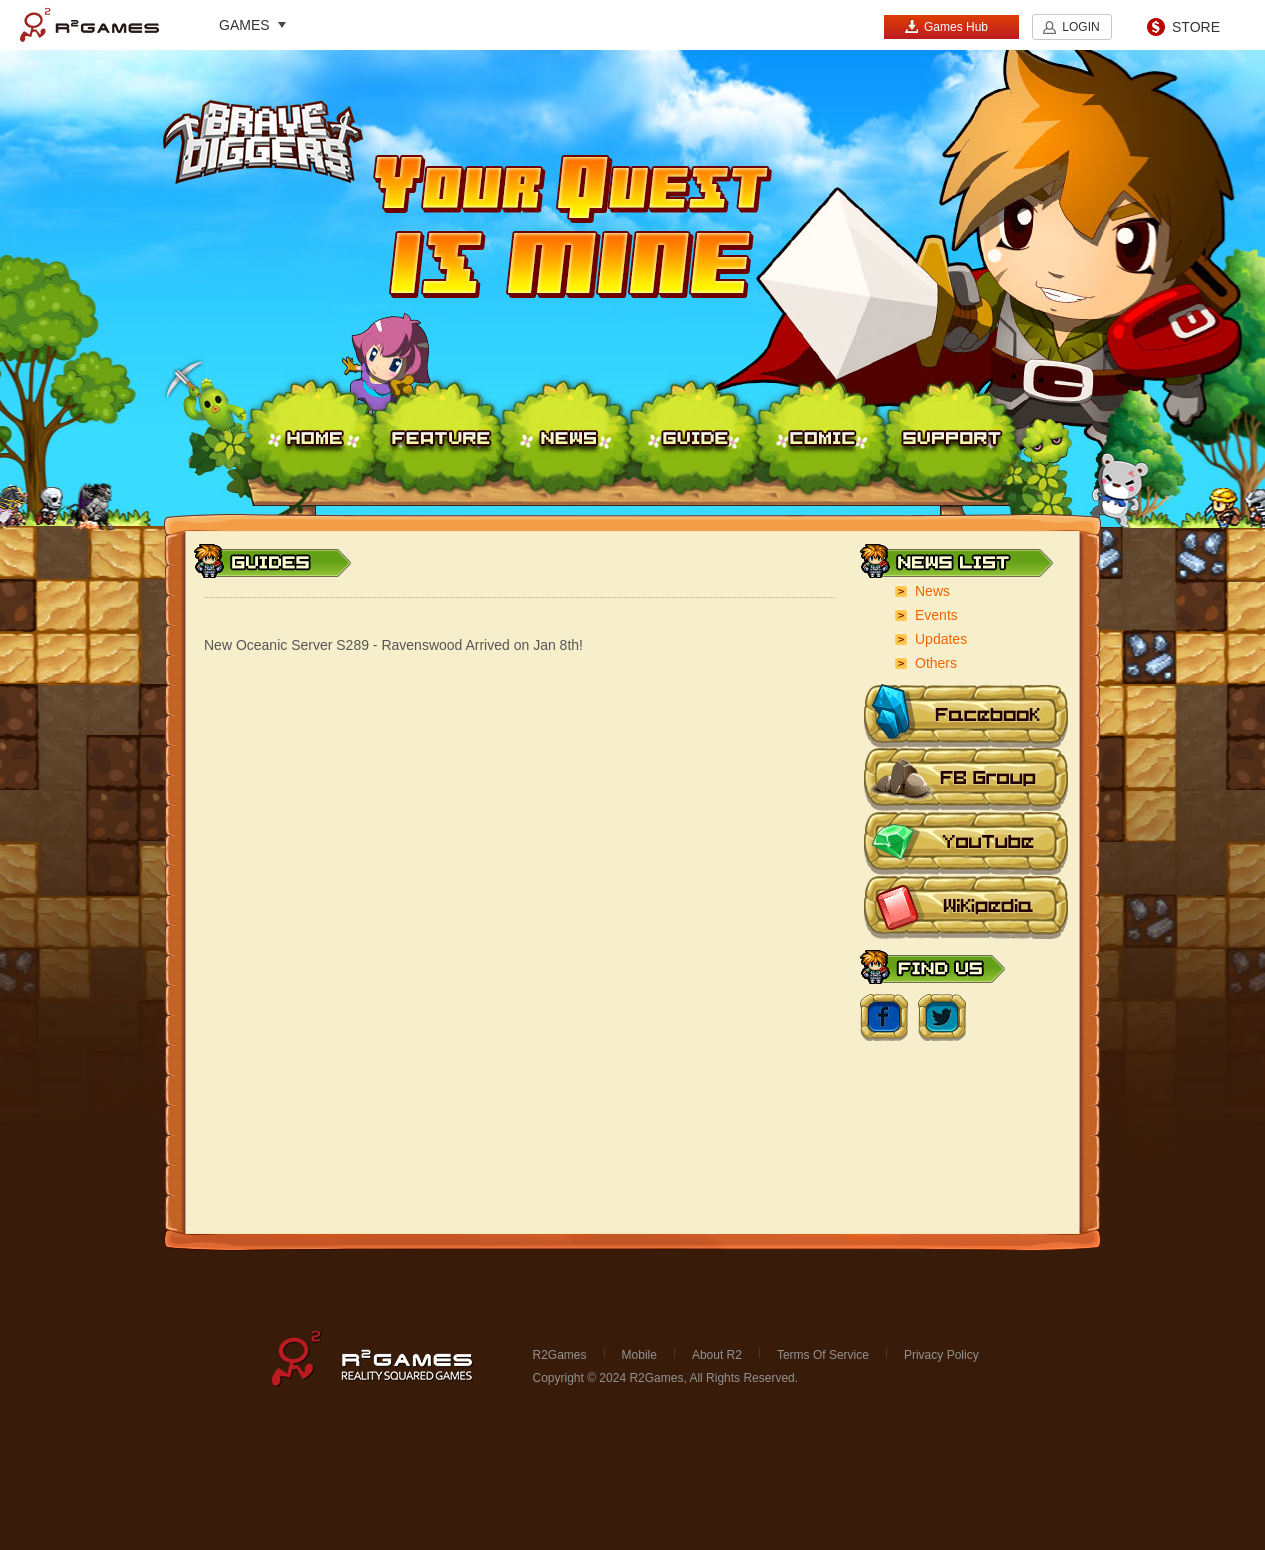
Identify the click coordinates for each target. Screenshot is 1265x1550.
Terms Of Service (823, 1355)
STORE (1196, 27)
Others (936, 663)
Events (936, 615)
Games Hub (946, 26)
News (932, 591)
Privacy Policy (941, 1355)
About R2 (717, 1355)
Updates (941, 639)
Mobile (639, 1355)
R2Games (89, 25)
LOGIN (1080, 27)
